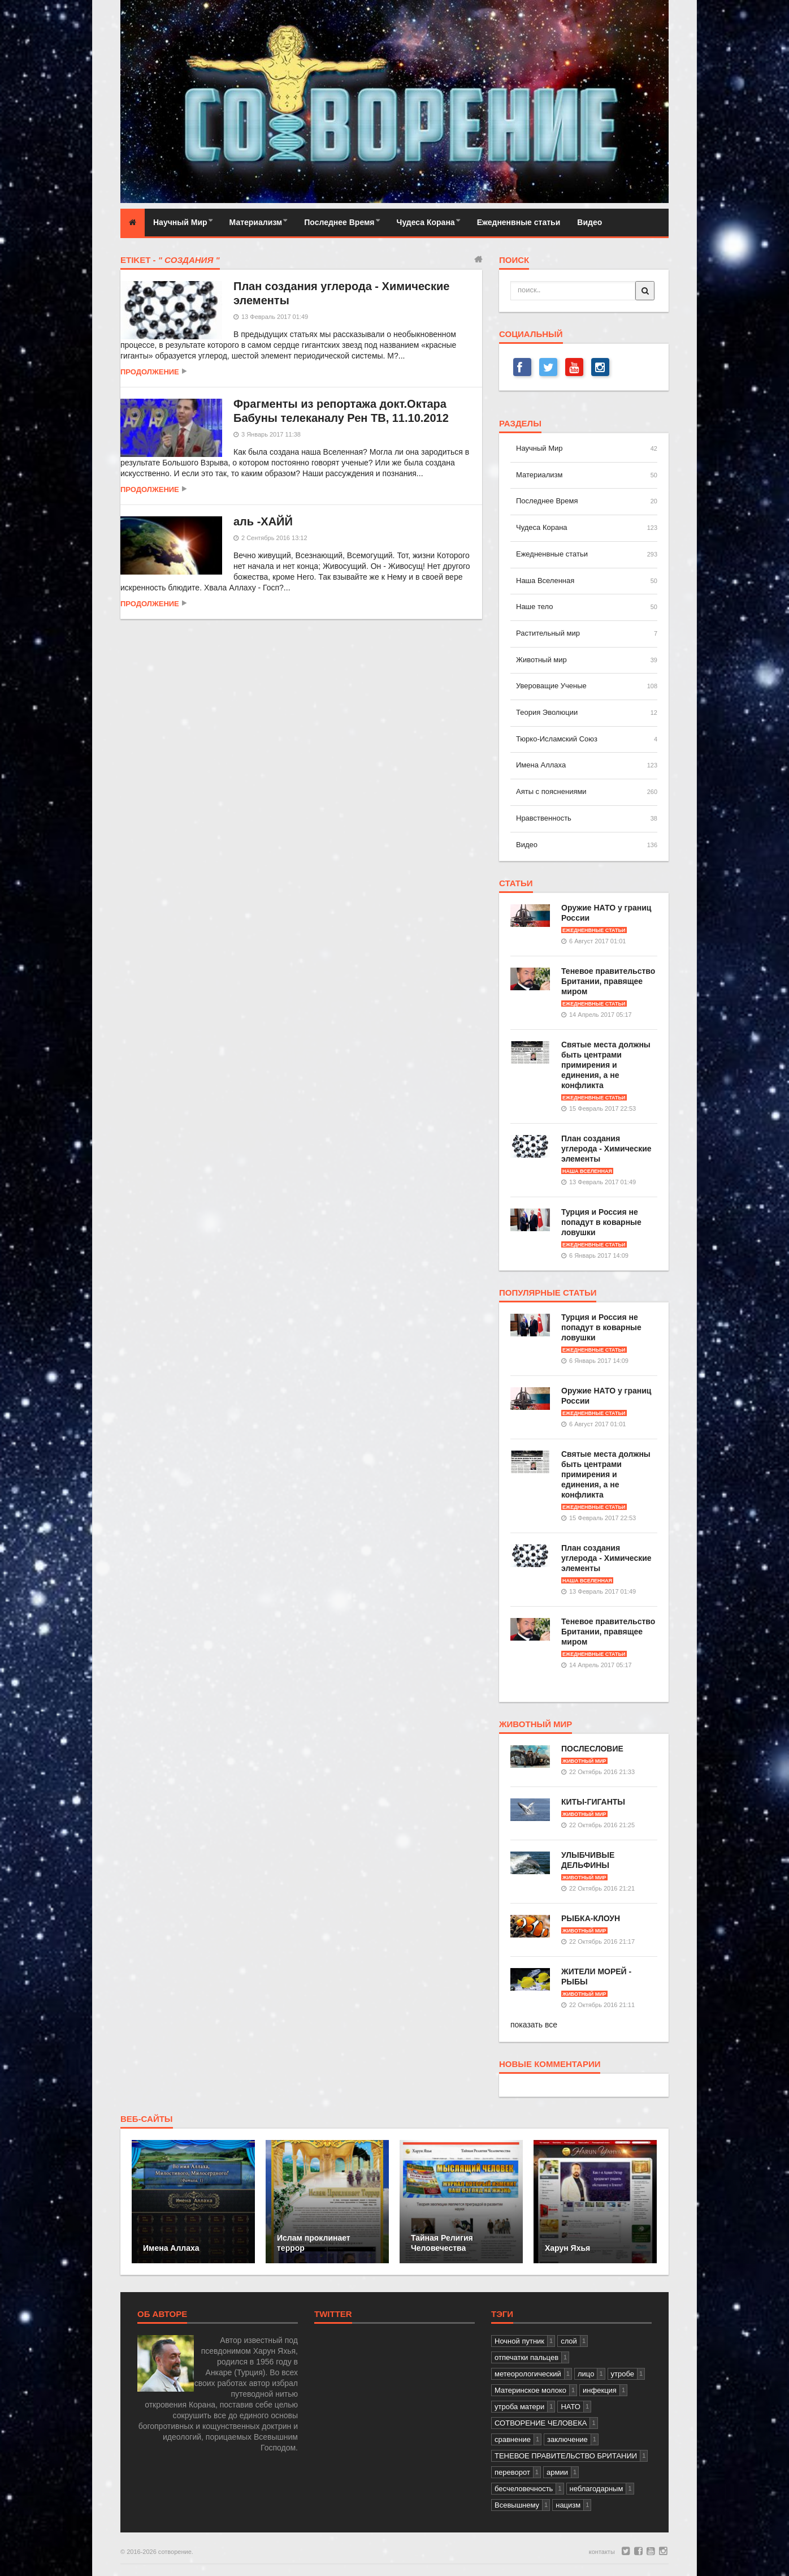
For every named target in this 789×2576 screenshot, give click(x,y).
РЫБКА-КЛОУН (590, 1918)
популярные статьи (547, 1292)
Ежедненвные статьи (519, 222)
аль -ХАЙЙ (263, 521)
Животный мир (541, 659)
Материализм (256, 222)
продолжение (149, 372)
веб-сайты (146, 2119)
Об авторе (162, 2314)
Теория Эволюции (547, 712)
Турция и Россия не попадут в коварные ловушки (601, 1222)
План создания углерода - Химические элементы (606, 1148)
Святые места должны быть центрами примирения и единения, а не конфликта (606, 1065)
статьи (516, 883)
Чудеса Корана (426, 222)
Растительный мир (548, 633)
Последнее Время (339, 222)
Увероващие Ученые (551, 685)
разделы (520, 423)
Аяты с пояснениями (551, 791)
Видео (589, 222)
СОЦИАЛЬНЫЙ (531, 334)
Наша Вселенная (545, 580)
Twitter (333, 2314)
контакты (602, 2551)
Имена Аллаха (541, 765)
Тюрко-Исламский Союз (556, 739)
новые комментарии (549, 2064)
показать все (533, 2024)
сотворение (175, 2551)
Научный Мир (180, 222)
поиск (514, 260)
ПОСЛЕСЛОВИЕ (592, 1748)
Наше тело (534, 606)
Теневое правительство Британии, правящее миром (608, 981)
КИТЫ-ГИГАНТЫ (593, 1801)
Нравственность (543, 818)
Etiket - (170, 260)
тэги (502, 2314)
